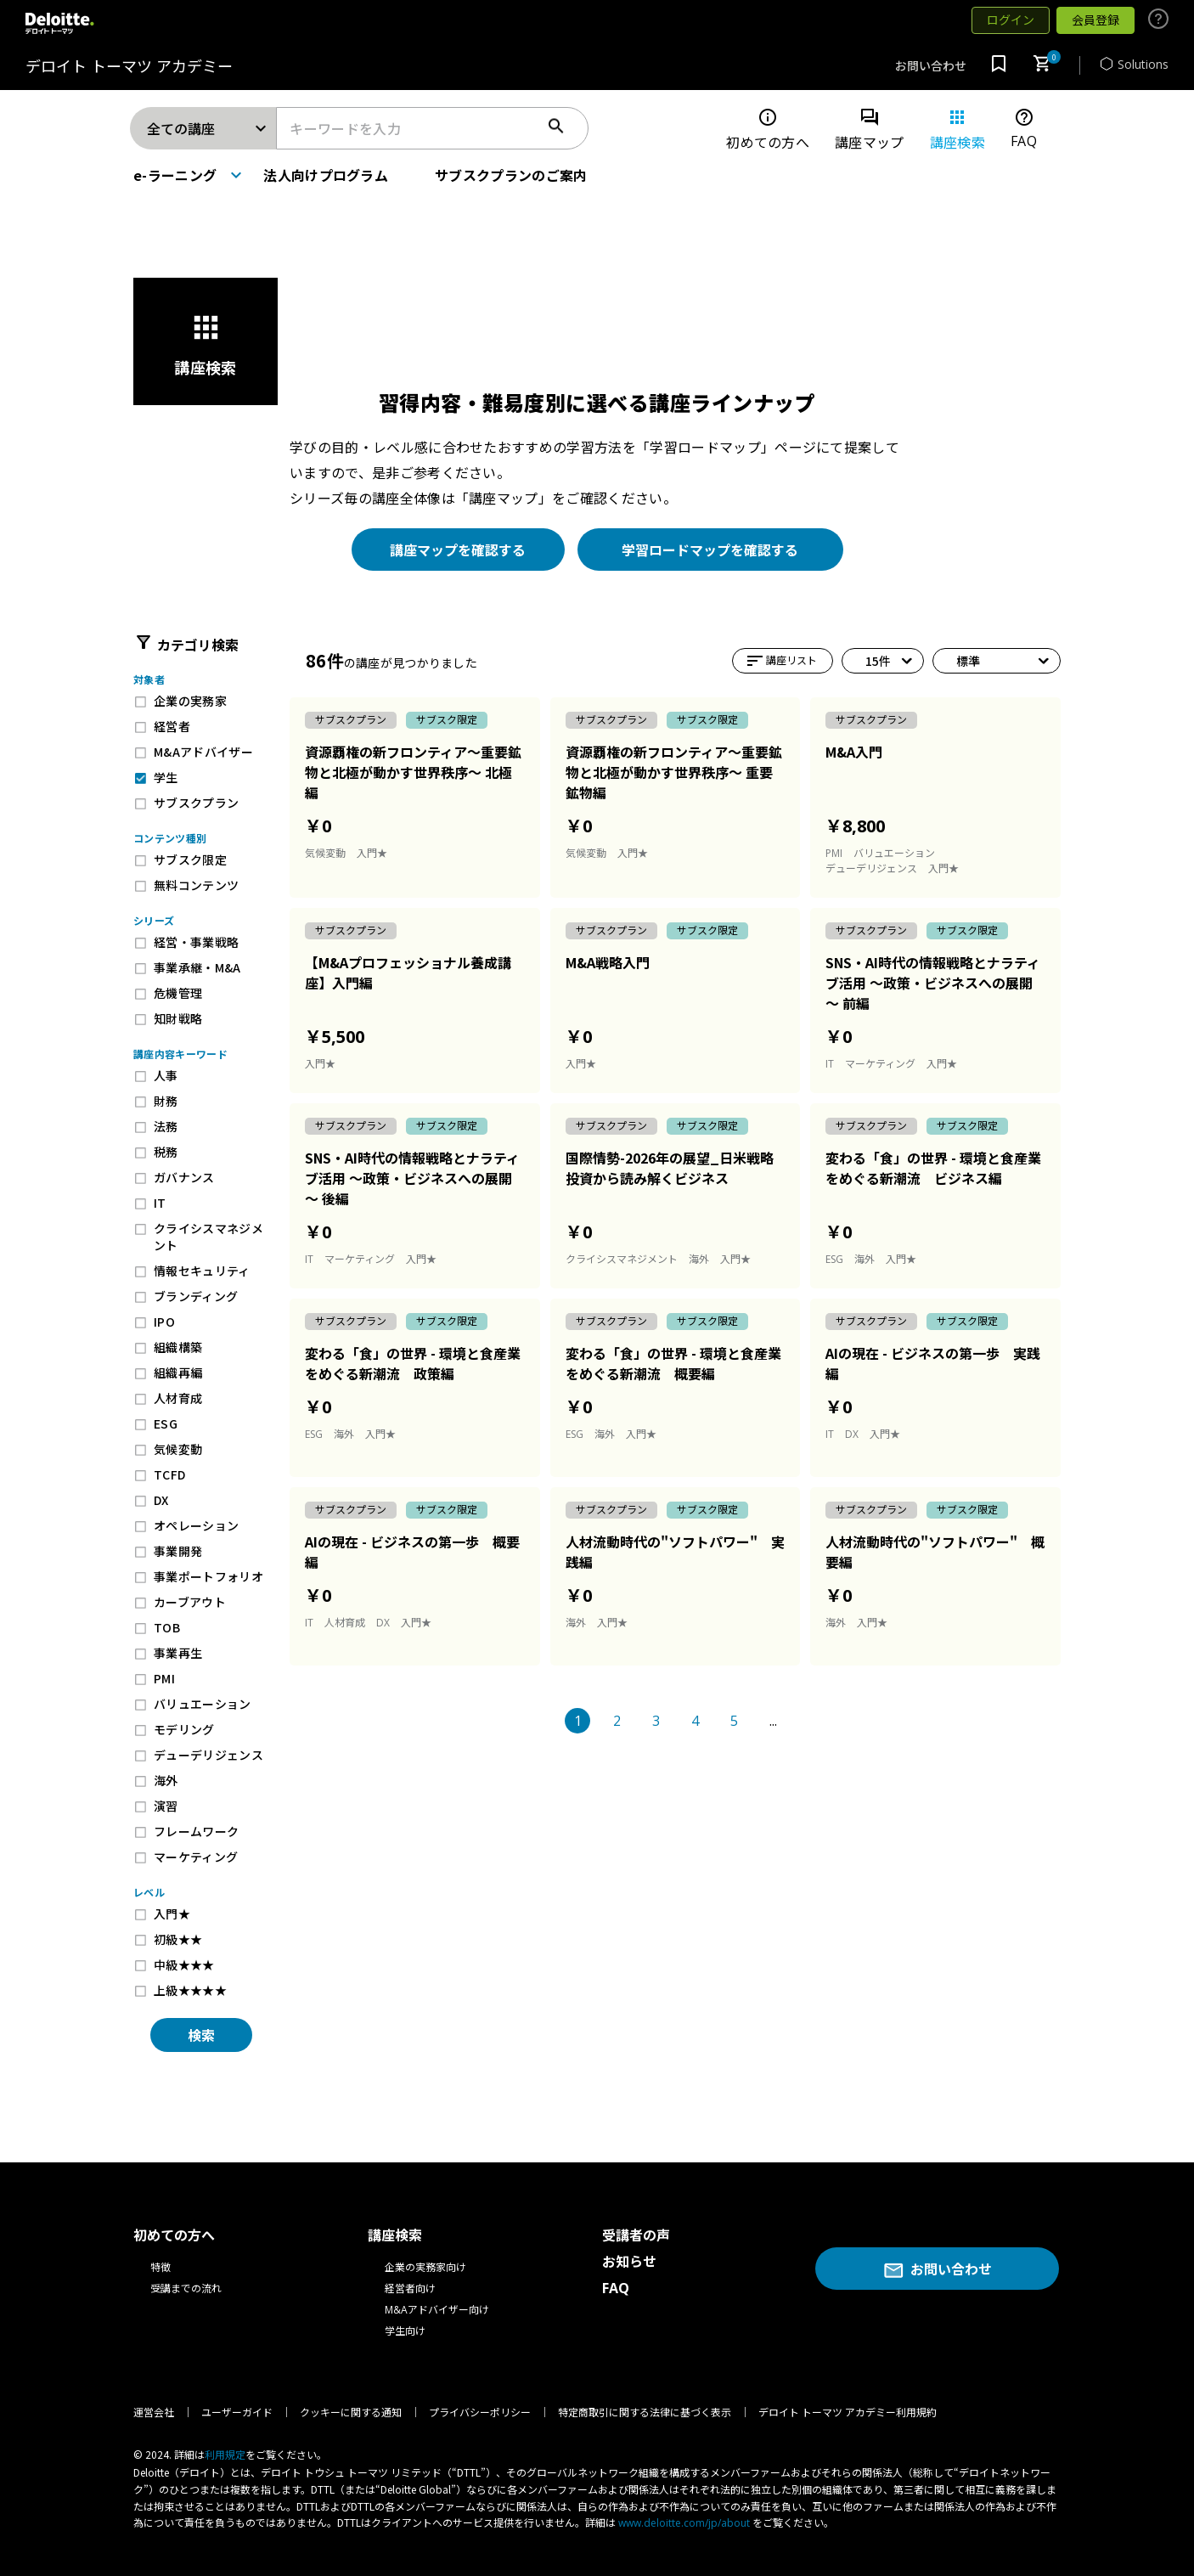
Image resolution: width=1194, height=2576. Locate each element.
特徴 (160, 2267)
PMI (164, 1678)
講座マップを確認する (458, 549)
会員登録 (1095, 20)
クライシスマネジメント (208, 1237)
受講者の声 (636, 2235)
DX (161, 1499)
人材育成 (178, 1397)
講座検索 (957, 129)
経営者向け (410, 2288)
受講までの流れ (186, 2288)
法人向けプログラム (325, 175)
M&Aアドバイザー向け (437, 2310)
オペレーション (196, 1525)
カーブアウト (190, 1601)
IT (160, 1202)
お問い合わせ (930, 66)
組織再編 (178, 1372)
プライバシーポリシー (480, 2412)
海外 (166, 1780)
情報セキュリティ (202, 1270)
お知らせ (629, 2261)
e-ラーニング (175, 175)
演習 (166, 1805)
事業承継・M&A (197, 967)
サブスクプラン (196, 802)
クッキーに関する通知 (351, 2412)
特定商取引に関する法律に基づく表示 (644, 2412)
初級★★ (178, 1939)
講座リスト (766, 661)
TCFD (169, 1474)
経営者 (172, 726)
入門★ (172, 1913)
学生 (166, 777)
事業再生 (178, 1652)
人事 (166, 1075)
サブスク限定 (190, 859)
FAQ (1024, 128)
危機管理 (178, 992)
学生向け (405, 2331)
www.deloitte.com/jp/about (684, 2523)
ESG (165, 1423)
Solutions (1135, 64)
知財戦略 (178, 1018)
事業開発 (178, 1550)
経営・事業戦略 (196, 941)
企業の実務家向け (425, 2267)
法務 (166, 1126)
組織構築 (178, 1347)
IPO (164, 1321)
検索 (201, 2035)
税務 (166, 1151)
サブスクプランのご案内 (511, 175)
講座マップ (869, 129)
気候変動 (178, 1448)
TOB (167, 1627)
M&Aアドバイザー (203, 751)
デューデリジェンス (208, 1754)
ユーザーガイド (237, 2412)
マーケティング (196, 1856)
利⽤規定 (225, 2455)
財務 (166, 1100)
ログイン (1010, 20)
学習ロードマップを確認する (710, 549)
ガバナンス (184, 1177)
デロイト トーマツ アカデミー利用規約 (847, 2412)
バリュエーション (202, 1703)
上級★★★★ (190, 1989)
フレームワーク (196, 1831)
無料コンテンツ (196, 885)
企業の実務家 (190, 700)
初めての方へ (767, 129)
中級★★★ (184, 1964)
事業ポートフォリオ (208, 1576)
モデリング (184, 1729)
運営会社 (153, 2412)
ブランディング (196, 1296)
